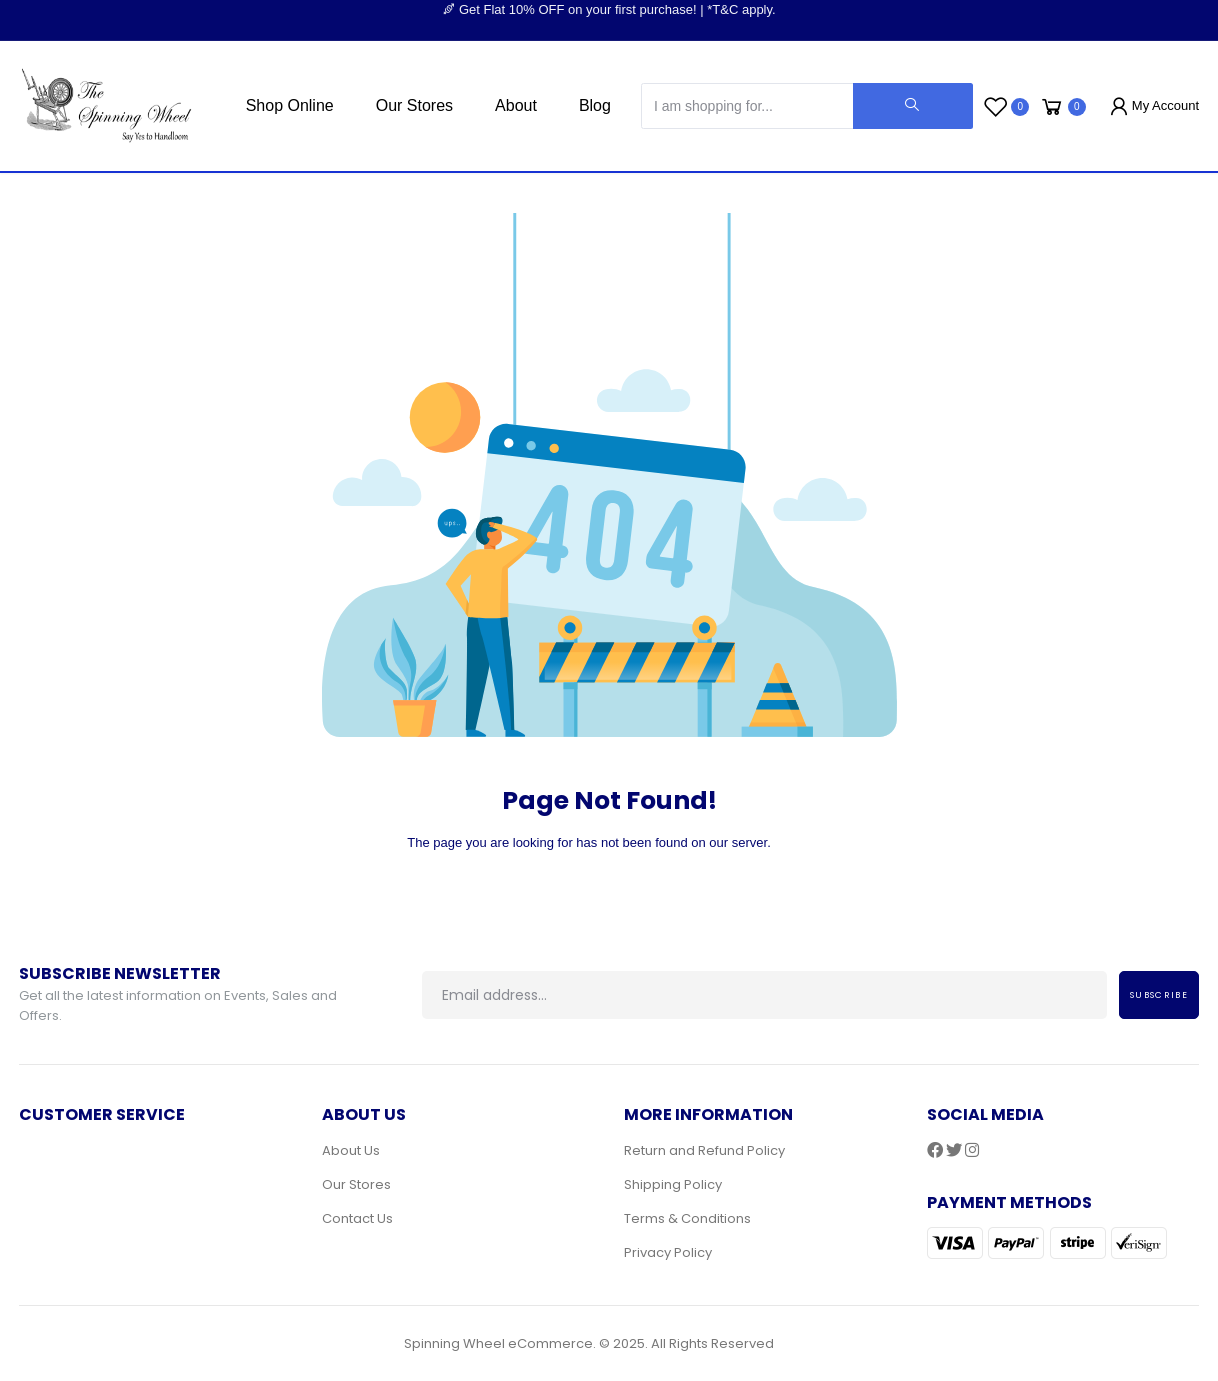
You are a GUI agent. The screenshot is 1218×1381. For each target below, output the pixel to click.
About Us (351, 1150)
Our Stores (414, 105)
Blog (595, 105)
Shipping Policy (673, 1184)
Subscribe (1159, 995)
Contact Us (357, 1218)
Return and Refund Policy (704, 1150)
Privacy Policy (668, 1252)
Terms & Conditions (687, 1218)
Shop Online (290, 105)
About (516, 105)
